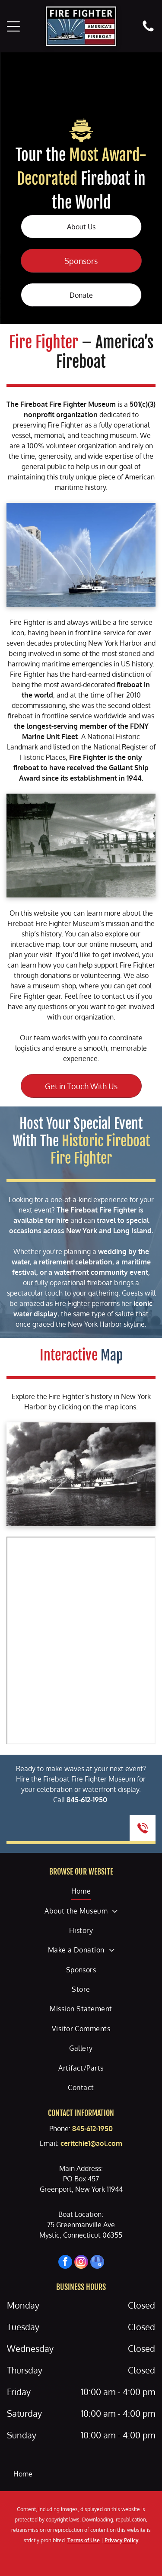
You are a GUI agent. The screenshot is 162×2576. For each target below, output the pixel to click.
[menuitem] (81, 1891)
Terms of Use (83, 2540)
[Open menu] (13, 26)
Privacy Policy (122, 2540)
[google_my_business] (97, 2263)
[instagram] (81, 2263)
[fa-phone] (148, 30)
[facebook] (65, 2263)
